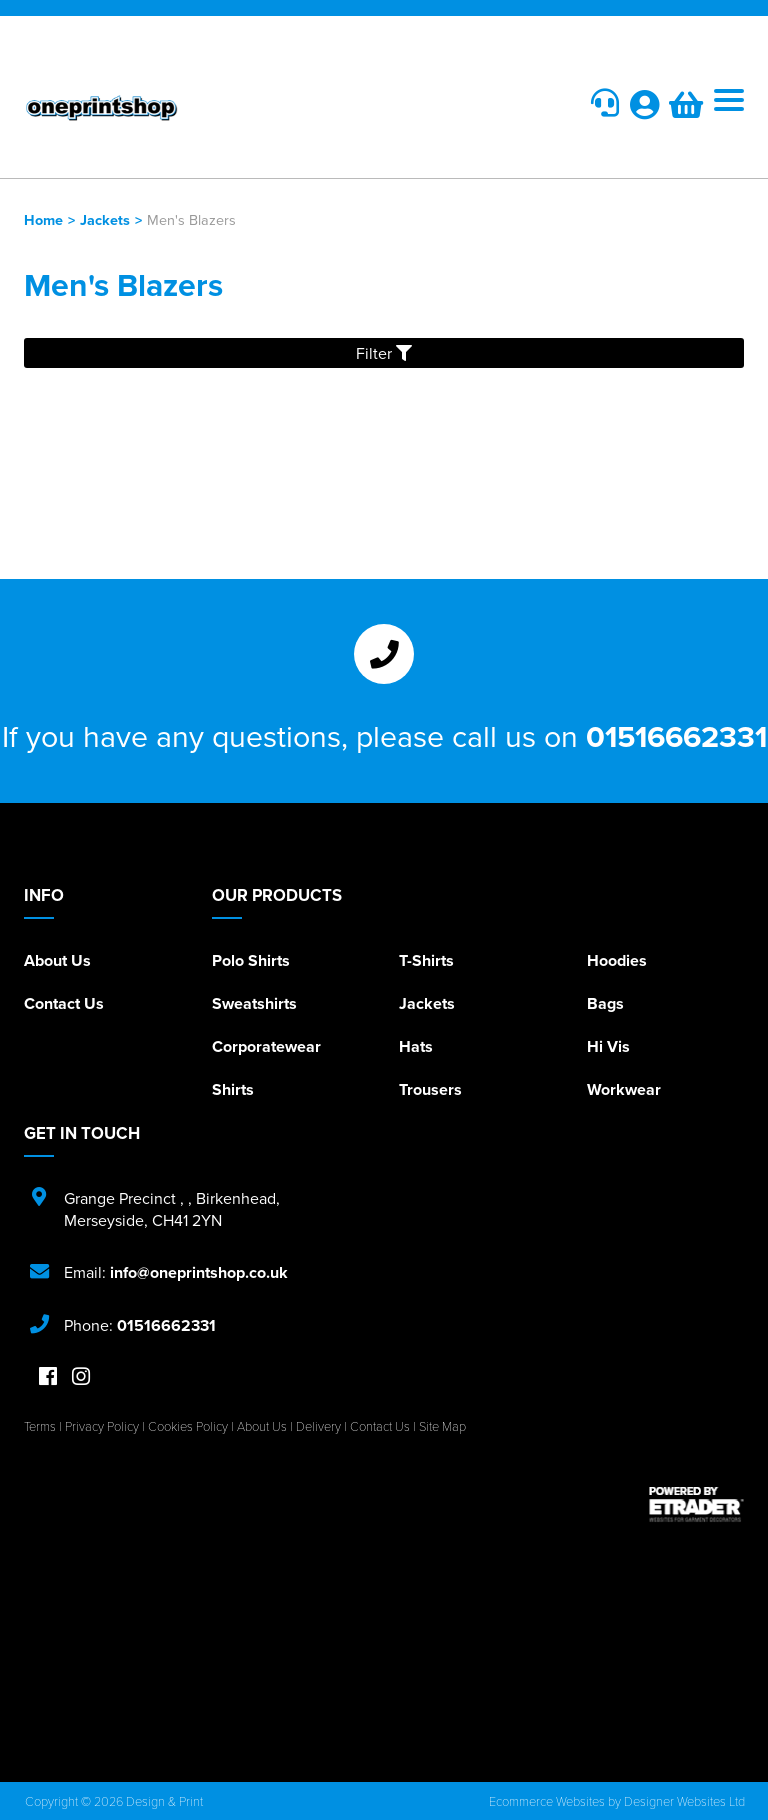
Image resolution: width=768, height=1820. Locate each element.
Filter (384, 353)
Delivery (318, 1426)
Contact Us (64, 1003)
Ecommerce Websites (547, 1801)
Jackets (105, 219)
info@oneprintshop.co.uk (199, 1272)
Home (43, 219)
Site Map (442, 1426)
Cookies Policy (188, 1426)
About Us (57, 960)
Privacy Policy (102, 1426)
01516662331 (676, 736)
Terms (40, 1426)
